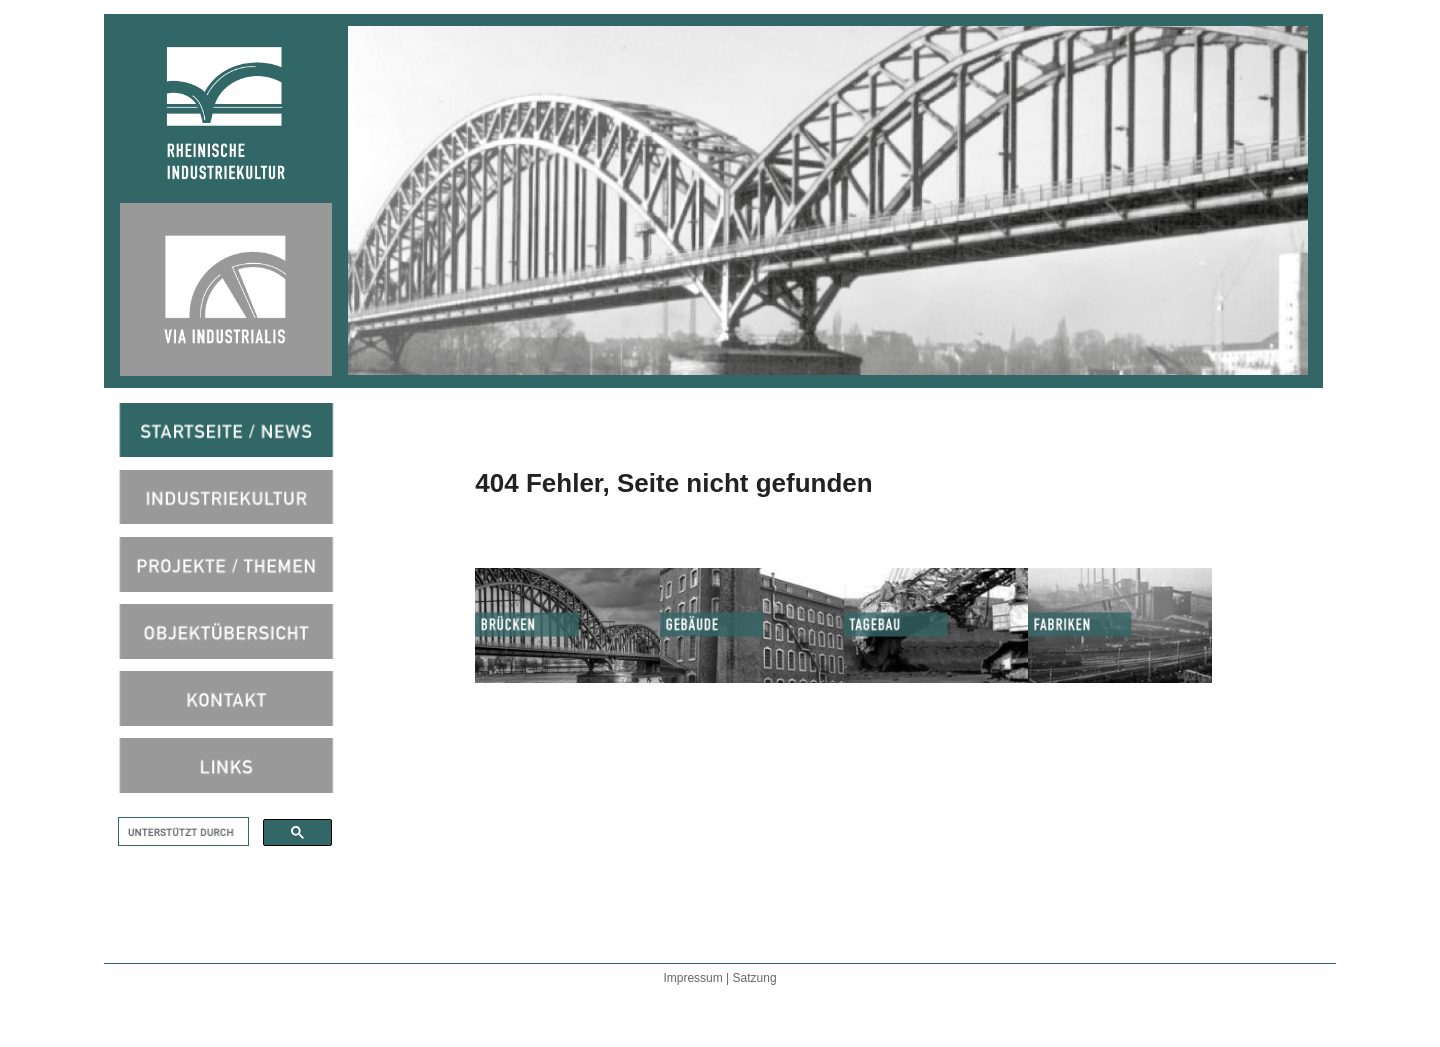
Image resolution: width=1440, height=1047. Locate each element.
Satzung (755, 978)
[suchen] (181, 832)
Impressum (694, 978)
